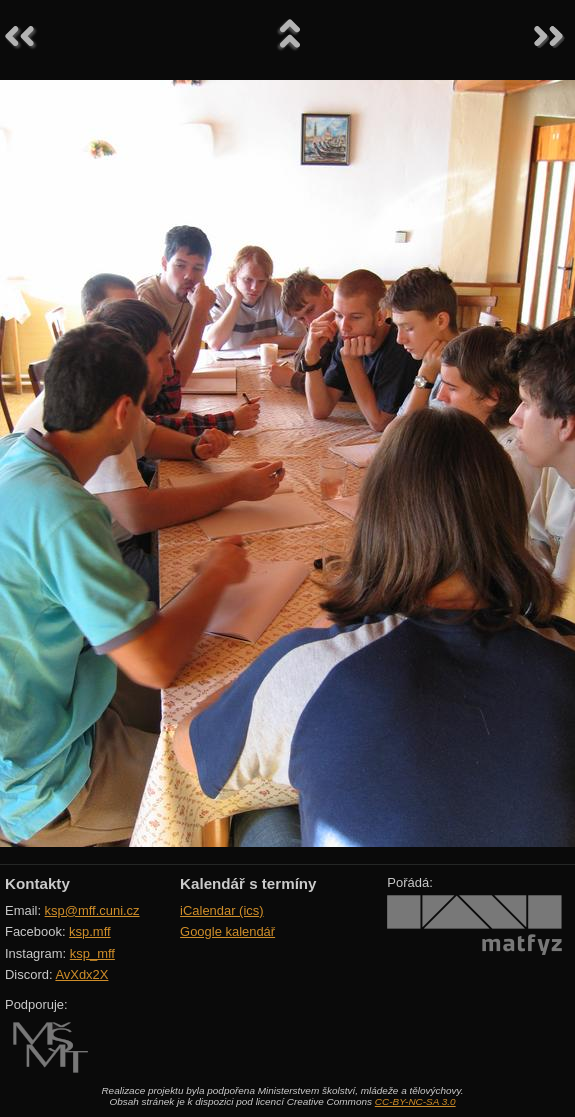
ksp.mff (90, 931)
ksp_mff (92, 953)
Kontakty (37, 883)
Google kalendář (227, 931)
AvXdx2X (81, 974)
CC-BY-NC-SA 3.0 (415, 1101)
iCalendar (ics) (222, 910)
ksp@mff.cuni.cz (92, 910)
